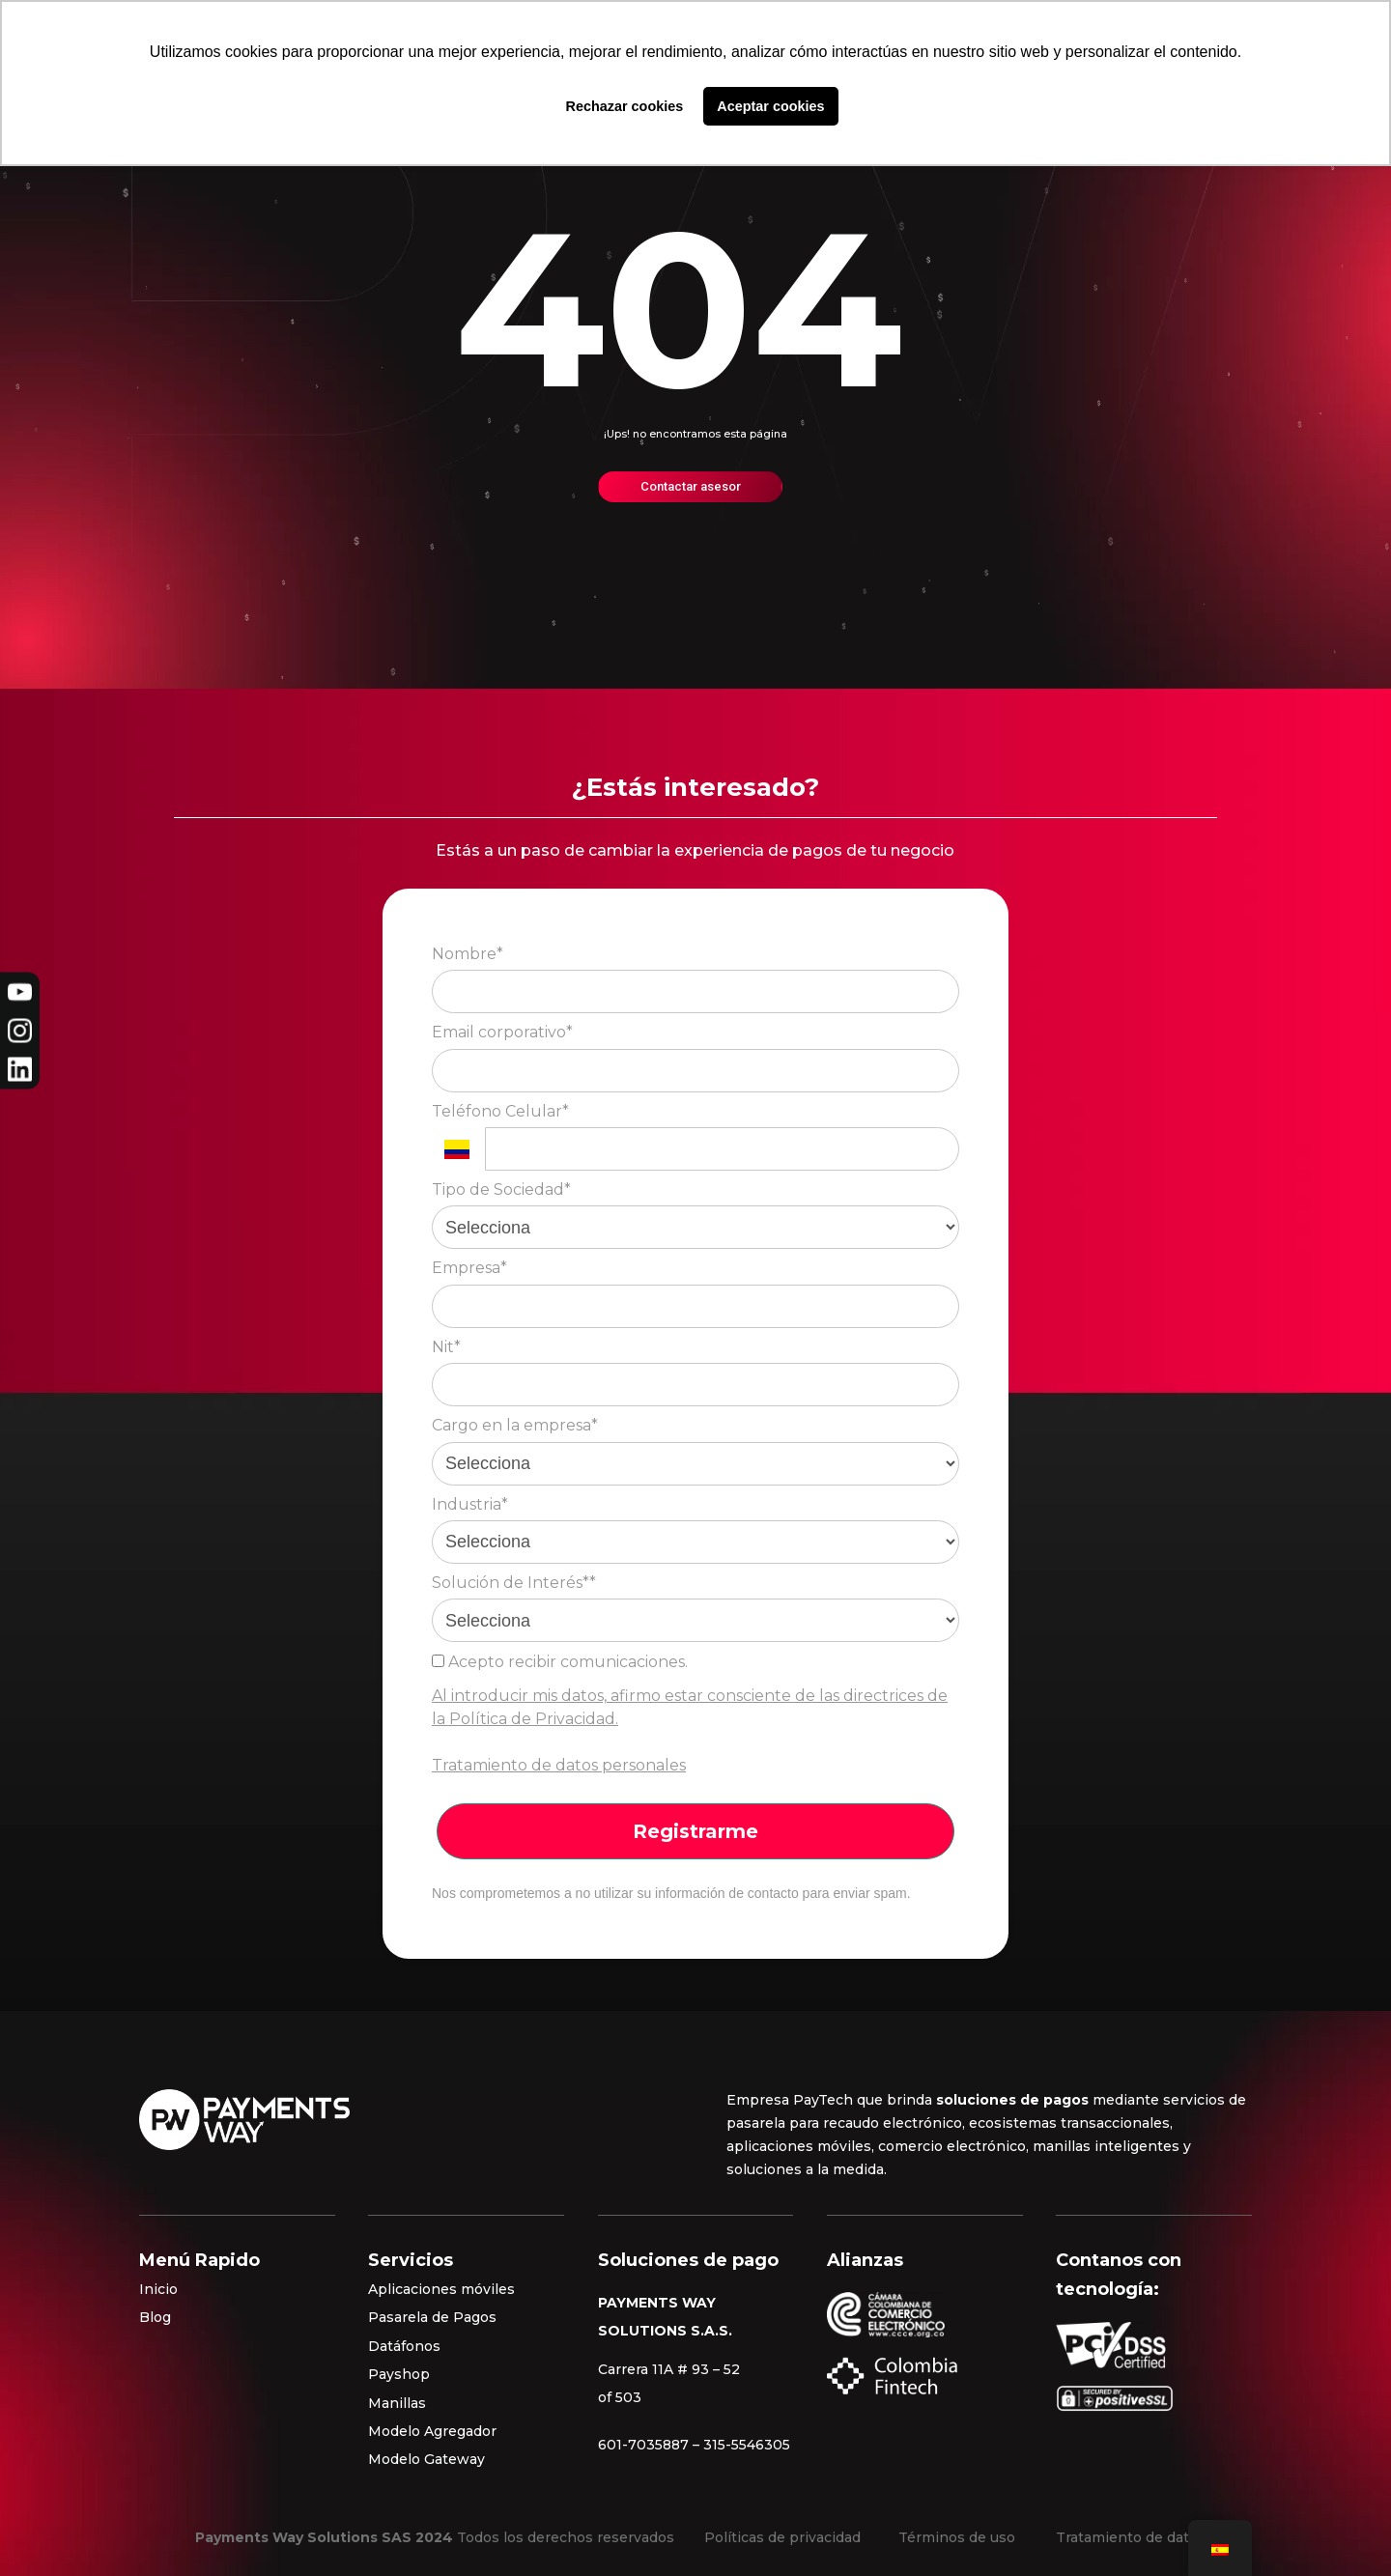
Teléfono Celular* (500, 1111)
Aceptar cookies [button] (770, 106)
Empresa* (469, 1268)
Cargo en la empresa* (515, 1425)
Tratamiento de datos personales (559, 1765)
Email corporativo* (502, 1032)
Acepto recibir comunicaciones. (560, 1662)
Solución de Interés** (514, 1582)
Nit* (446, 1347)
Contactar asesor (690, 486)
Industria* (470, 1504)
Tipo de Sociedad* (501, 1189)
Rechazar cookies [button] (625, 106)
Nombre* (467, 954)
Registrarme (695, 1831)
